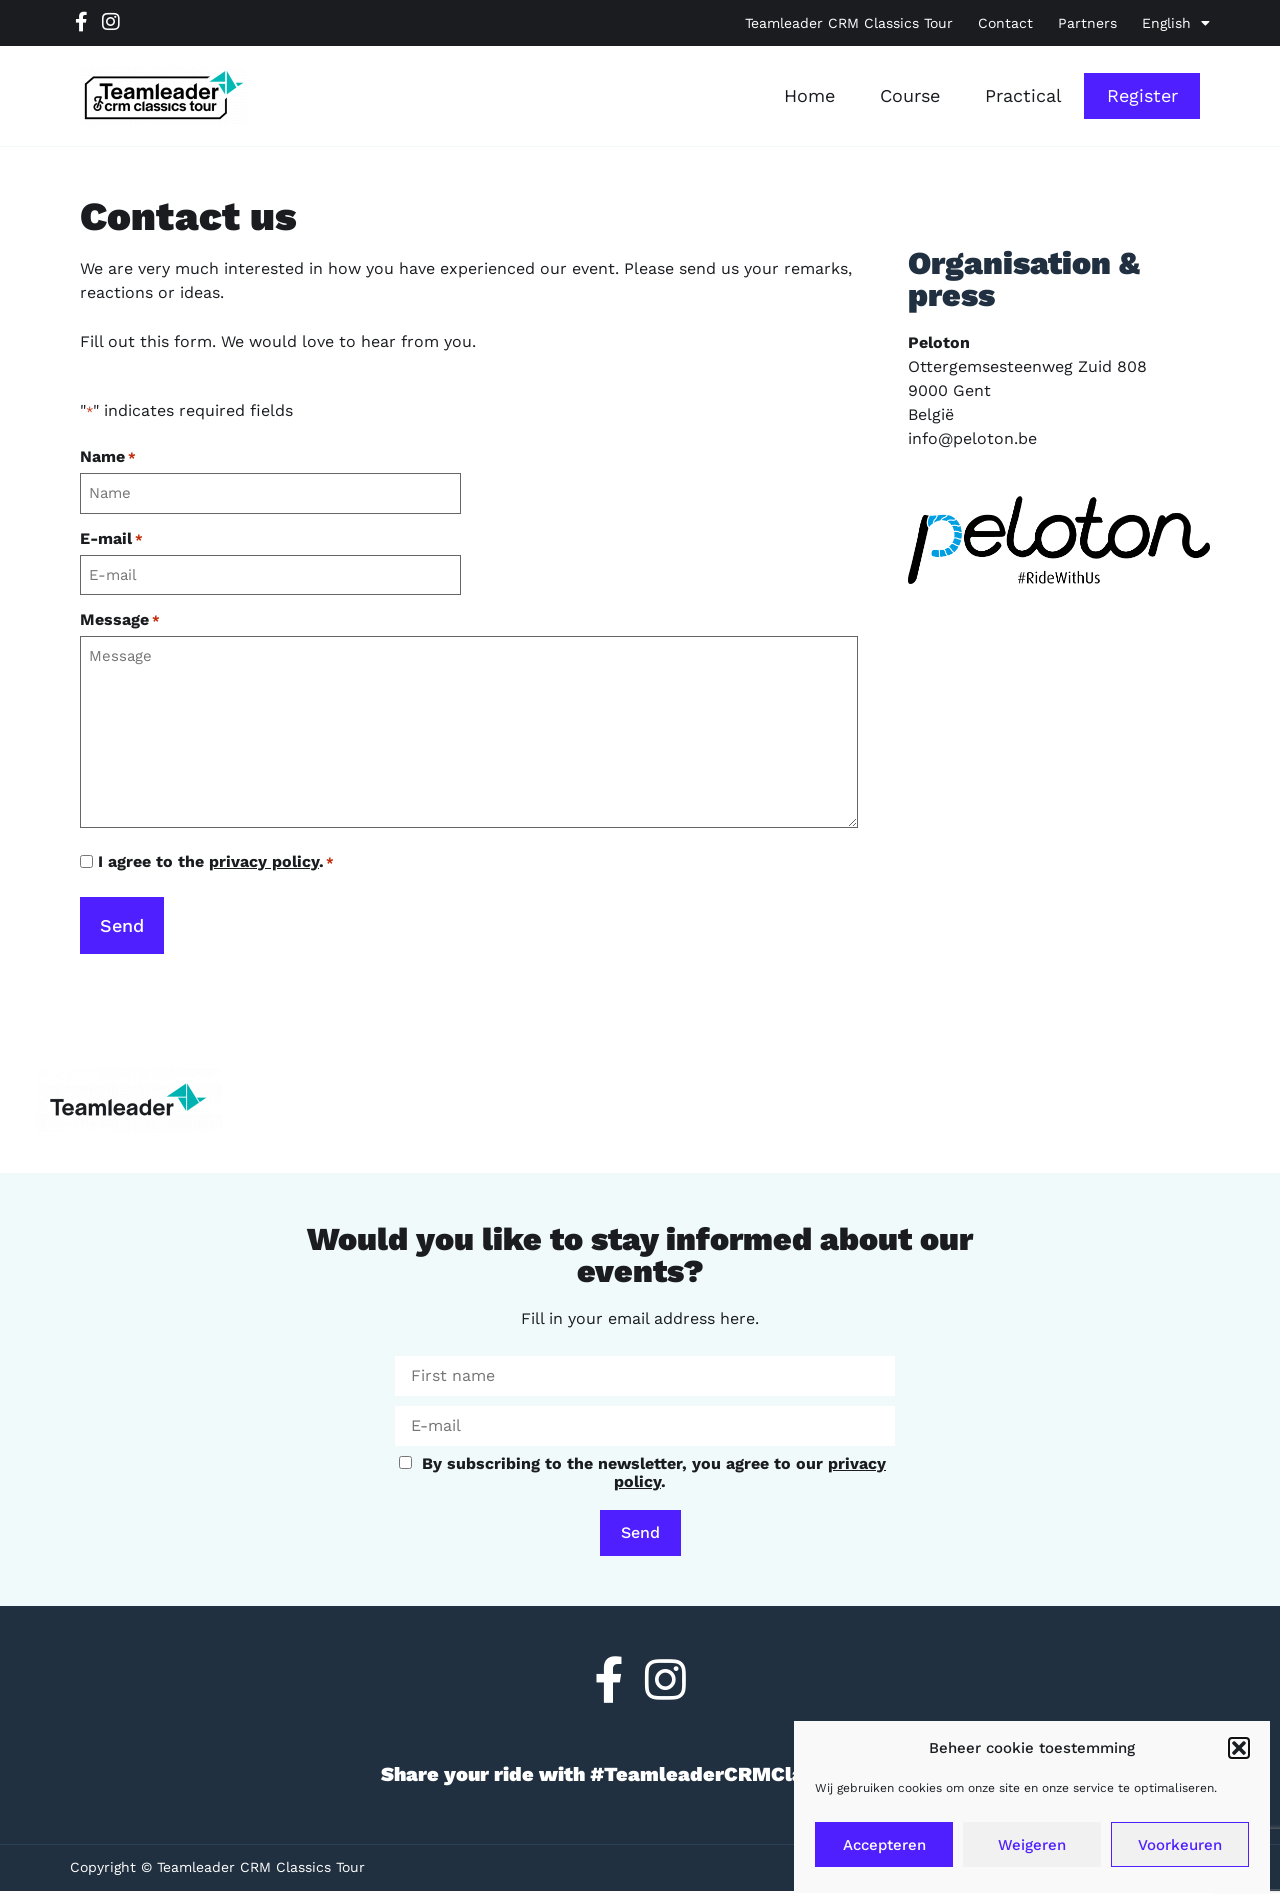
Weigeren (1032, 1845)
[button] (1239, 1748)
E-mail (111, 539)
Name (108, 457)
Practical (1023, 95)
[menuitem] (1176, 23)
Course (910, 95)
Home (809, 95)
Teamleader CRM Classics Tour (849, 23)
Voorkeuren (1180, 1845)
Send (640, 1532)
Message (120, 620)
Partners (1087, 23)
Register (1142, 95)
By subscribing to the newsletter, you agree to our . (642, 1472)
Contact (1005, 23)
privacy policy (264, 861)
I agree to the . (216, 862)
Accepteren (884, 1845)
